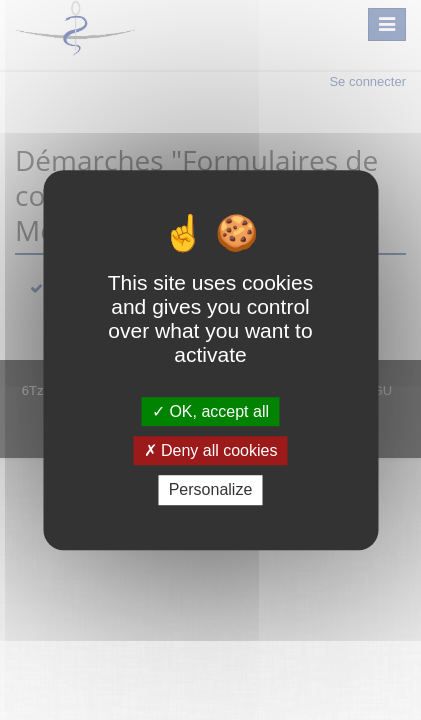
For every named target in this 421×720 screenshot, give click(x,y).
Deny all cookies (211, 450)
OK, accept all (210, 411)
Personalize (211, 490)
